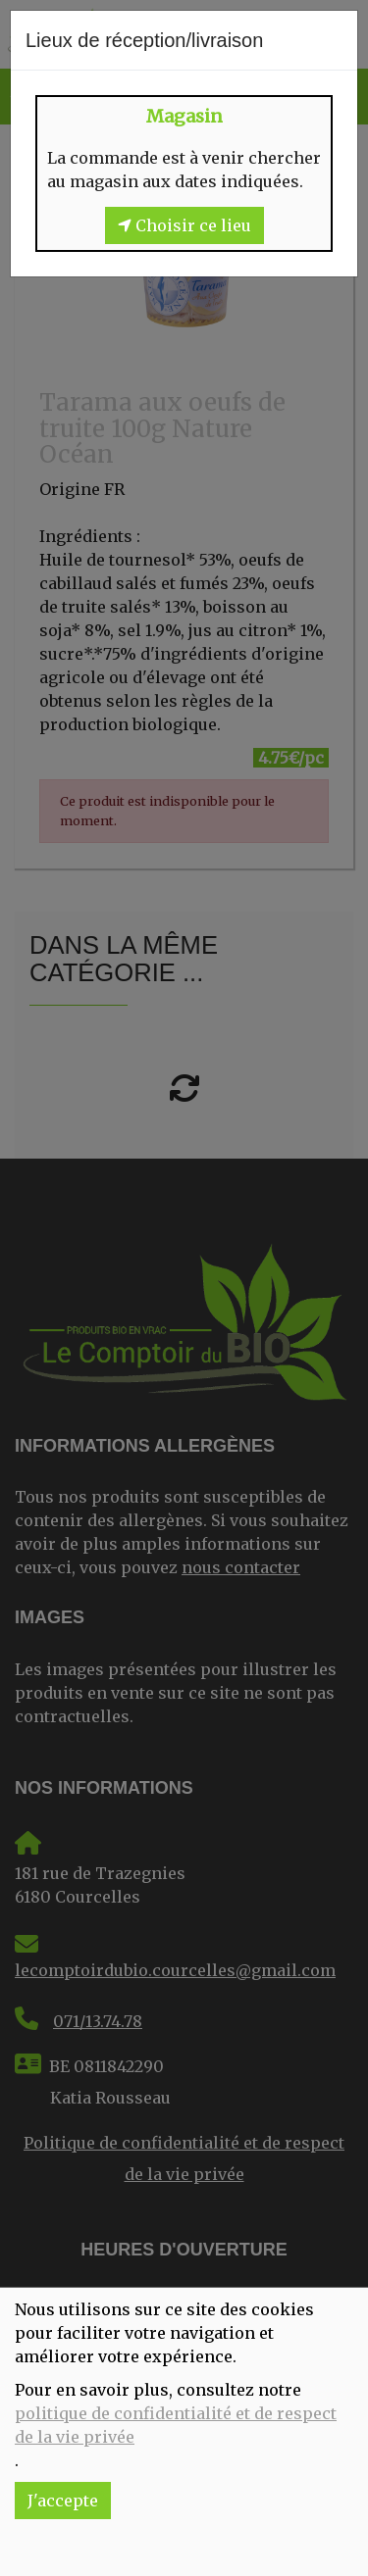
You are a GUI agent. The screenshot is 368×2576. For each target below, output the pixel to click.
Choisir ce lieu (184, 225)
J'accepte (62, 2500)
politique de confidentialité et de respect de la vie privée (176, 2425)
